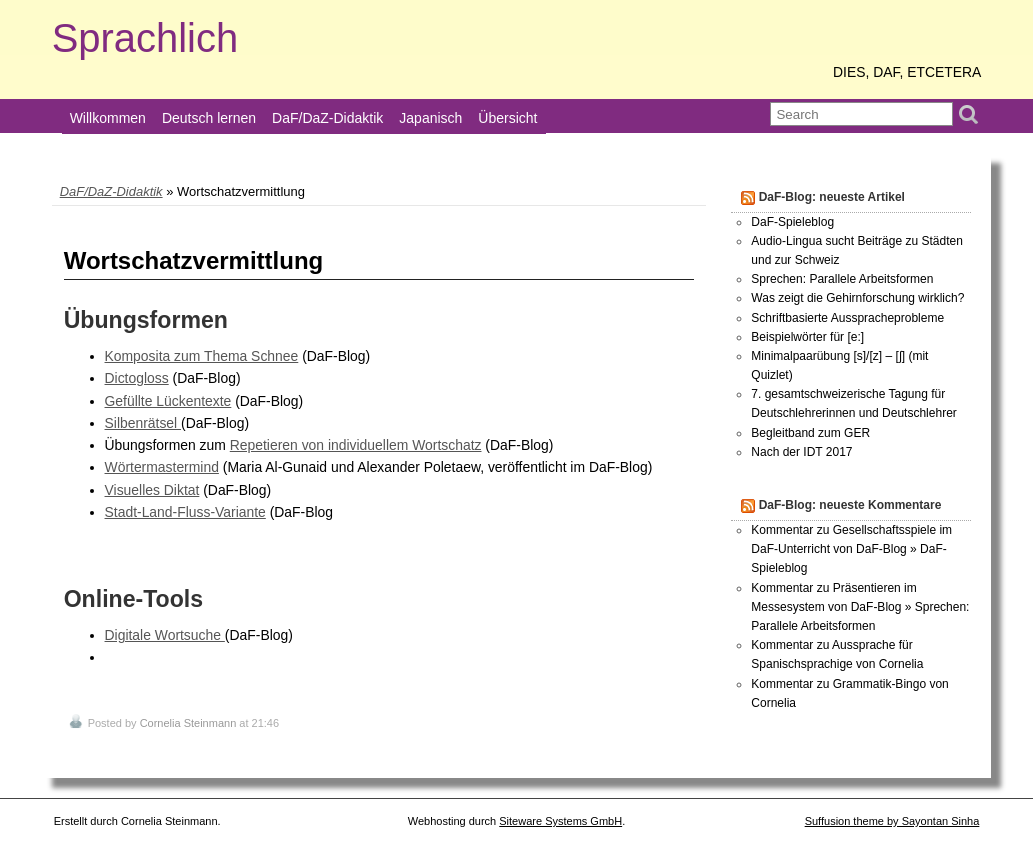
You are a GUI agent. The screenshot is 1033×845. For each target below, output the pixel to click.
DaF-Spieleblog (792, 222)
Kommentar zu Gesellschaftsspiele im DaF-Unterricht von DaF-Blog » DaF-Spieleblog (851, 549)
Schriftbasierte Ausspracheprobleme (847, 318)
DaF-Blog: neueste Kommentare (850, 505)
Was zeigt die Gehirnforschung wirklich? (857, 298)
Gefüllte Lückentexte (168, 401)
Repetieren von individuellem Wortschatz (356, 445)
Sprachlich (145, 38)
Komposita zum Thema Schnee (202, 356)
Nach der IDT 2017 (801, 452)
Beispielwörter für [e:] (807, 337)
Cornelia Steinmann (188, 723)
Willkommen (108, 118)
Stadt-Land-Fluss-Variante (185, 512)
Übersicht (507, 118)
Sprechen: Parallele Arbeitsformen (842, 279)
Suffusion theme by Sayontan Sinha (892, 821)
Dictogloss (137, 378)
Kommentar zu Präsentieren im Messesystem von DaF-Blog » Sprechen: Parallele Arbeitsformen (860, 607)
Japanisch (430, 118)
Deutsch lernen (209, 118)
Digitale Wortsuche (165, 635)
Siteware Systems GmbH (560, 821)
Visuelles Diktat (152, 490)
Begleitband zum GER (810, 433)
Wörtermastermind (162, 467)
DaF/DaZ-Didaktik (327, 118)
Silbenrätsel (143, 423)
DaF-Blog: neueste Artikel (832, 197)
